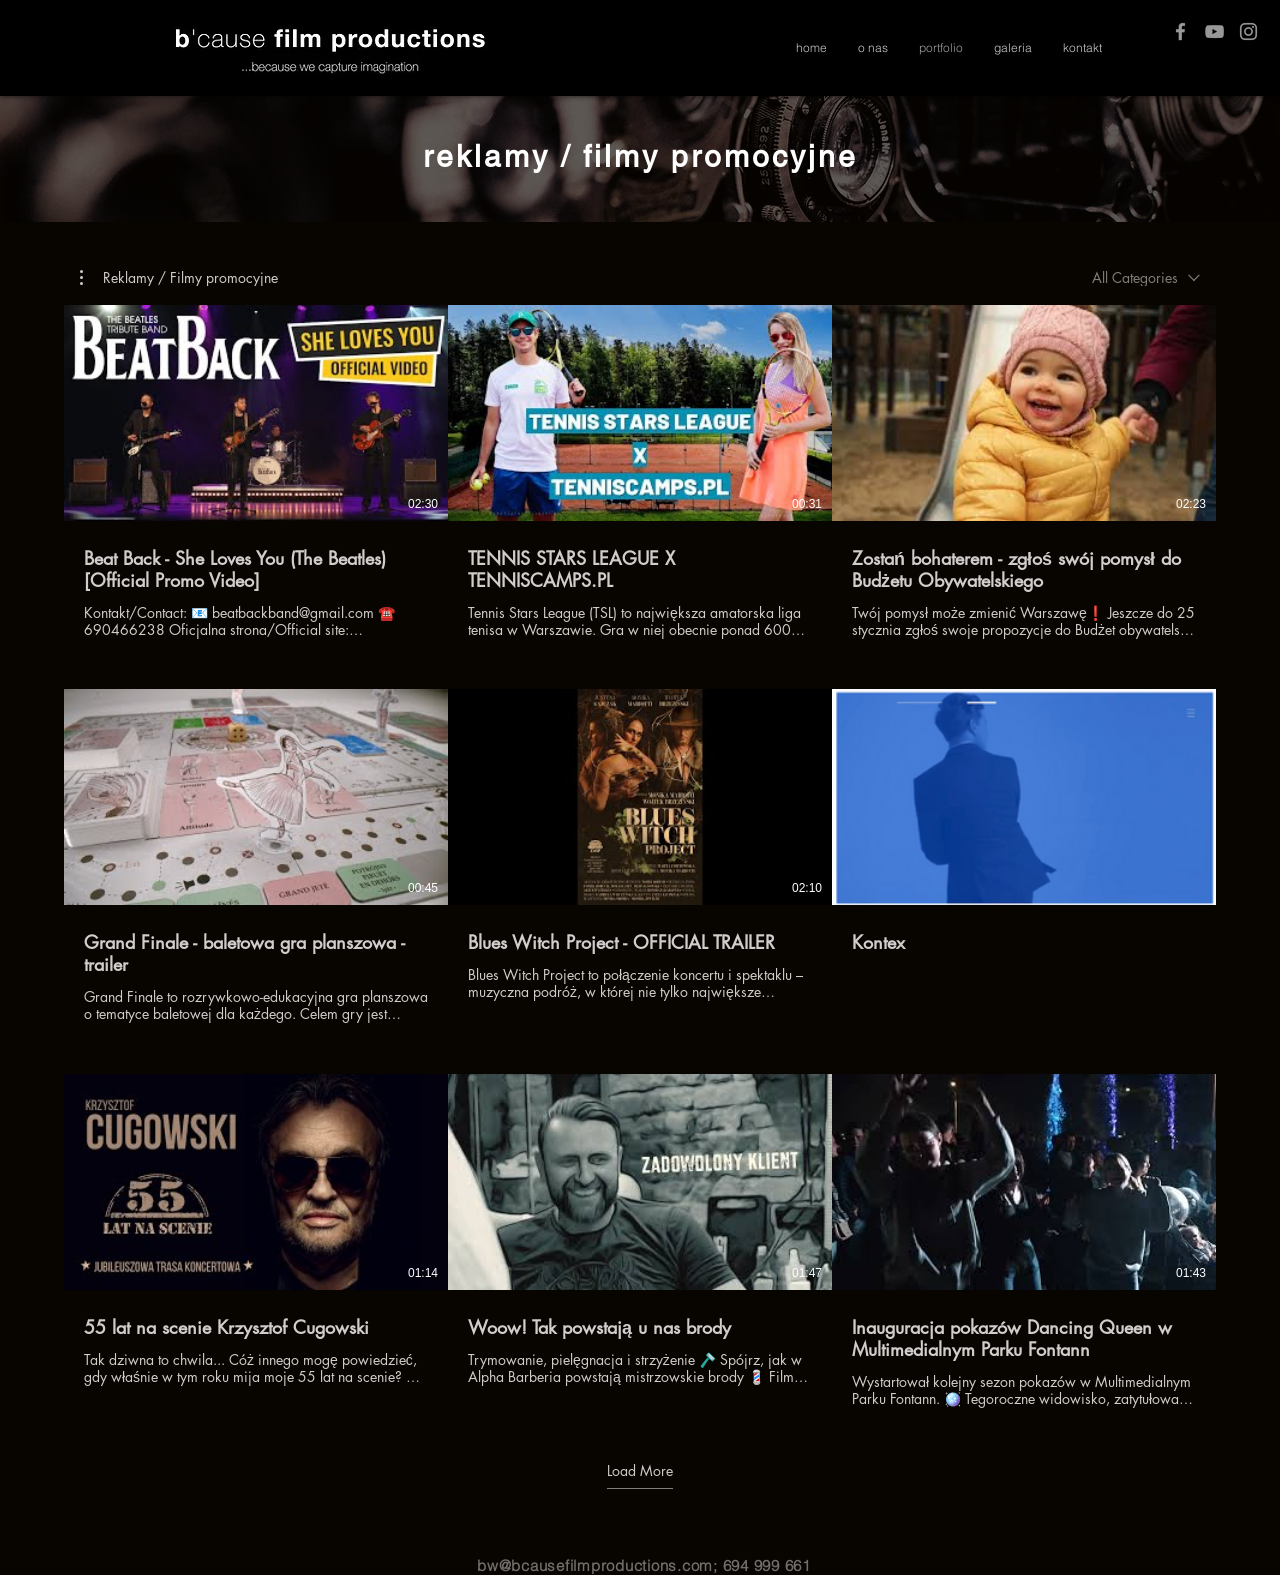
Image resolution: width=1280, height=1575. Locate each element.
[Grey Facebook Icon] (1180, 31)
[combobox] (1146, 277)
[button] (179, 278)
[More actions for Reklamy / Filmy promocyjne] (179, 278)
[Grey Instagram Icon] (1248, 31)
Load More (640, 1471)
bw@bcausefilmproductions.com (595, 1565)
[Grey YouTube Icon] (1214, 31)
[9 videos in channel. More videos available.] (640, 856)
